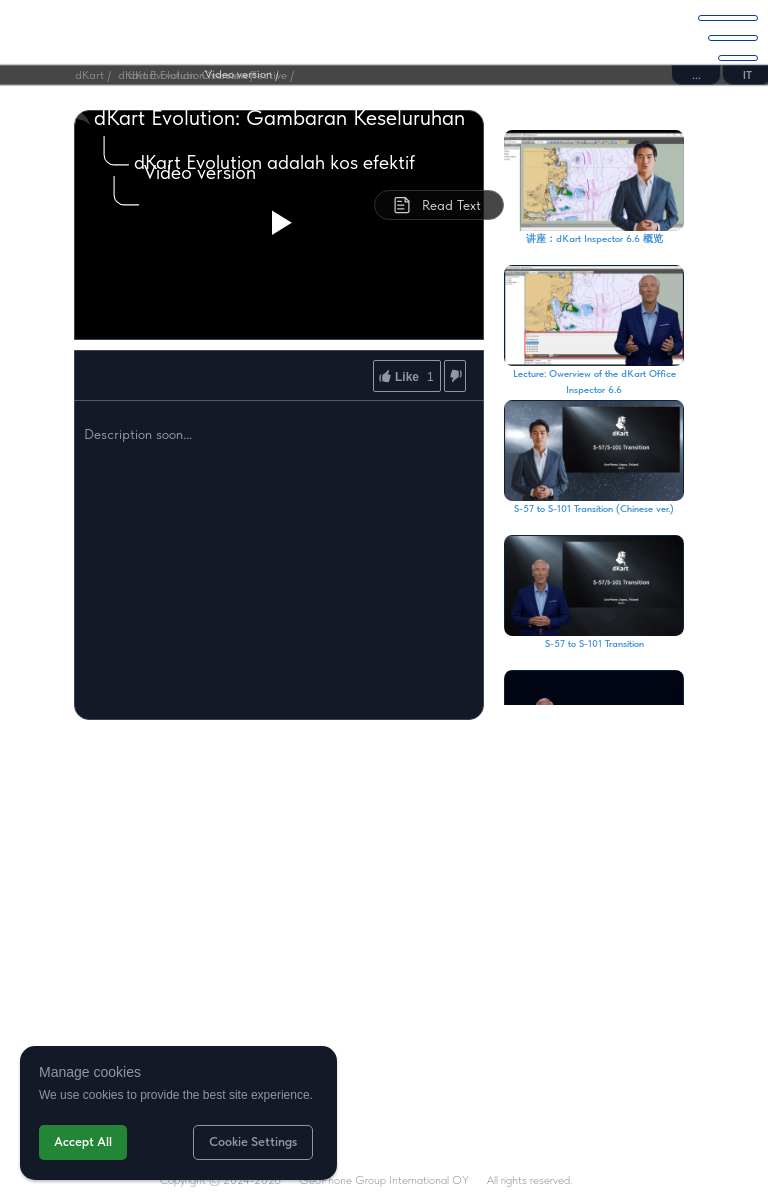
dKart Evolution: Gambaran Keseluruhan (279, 117)
